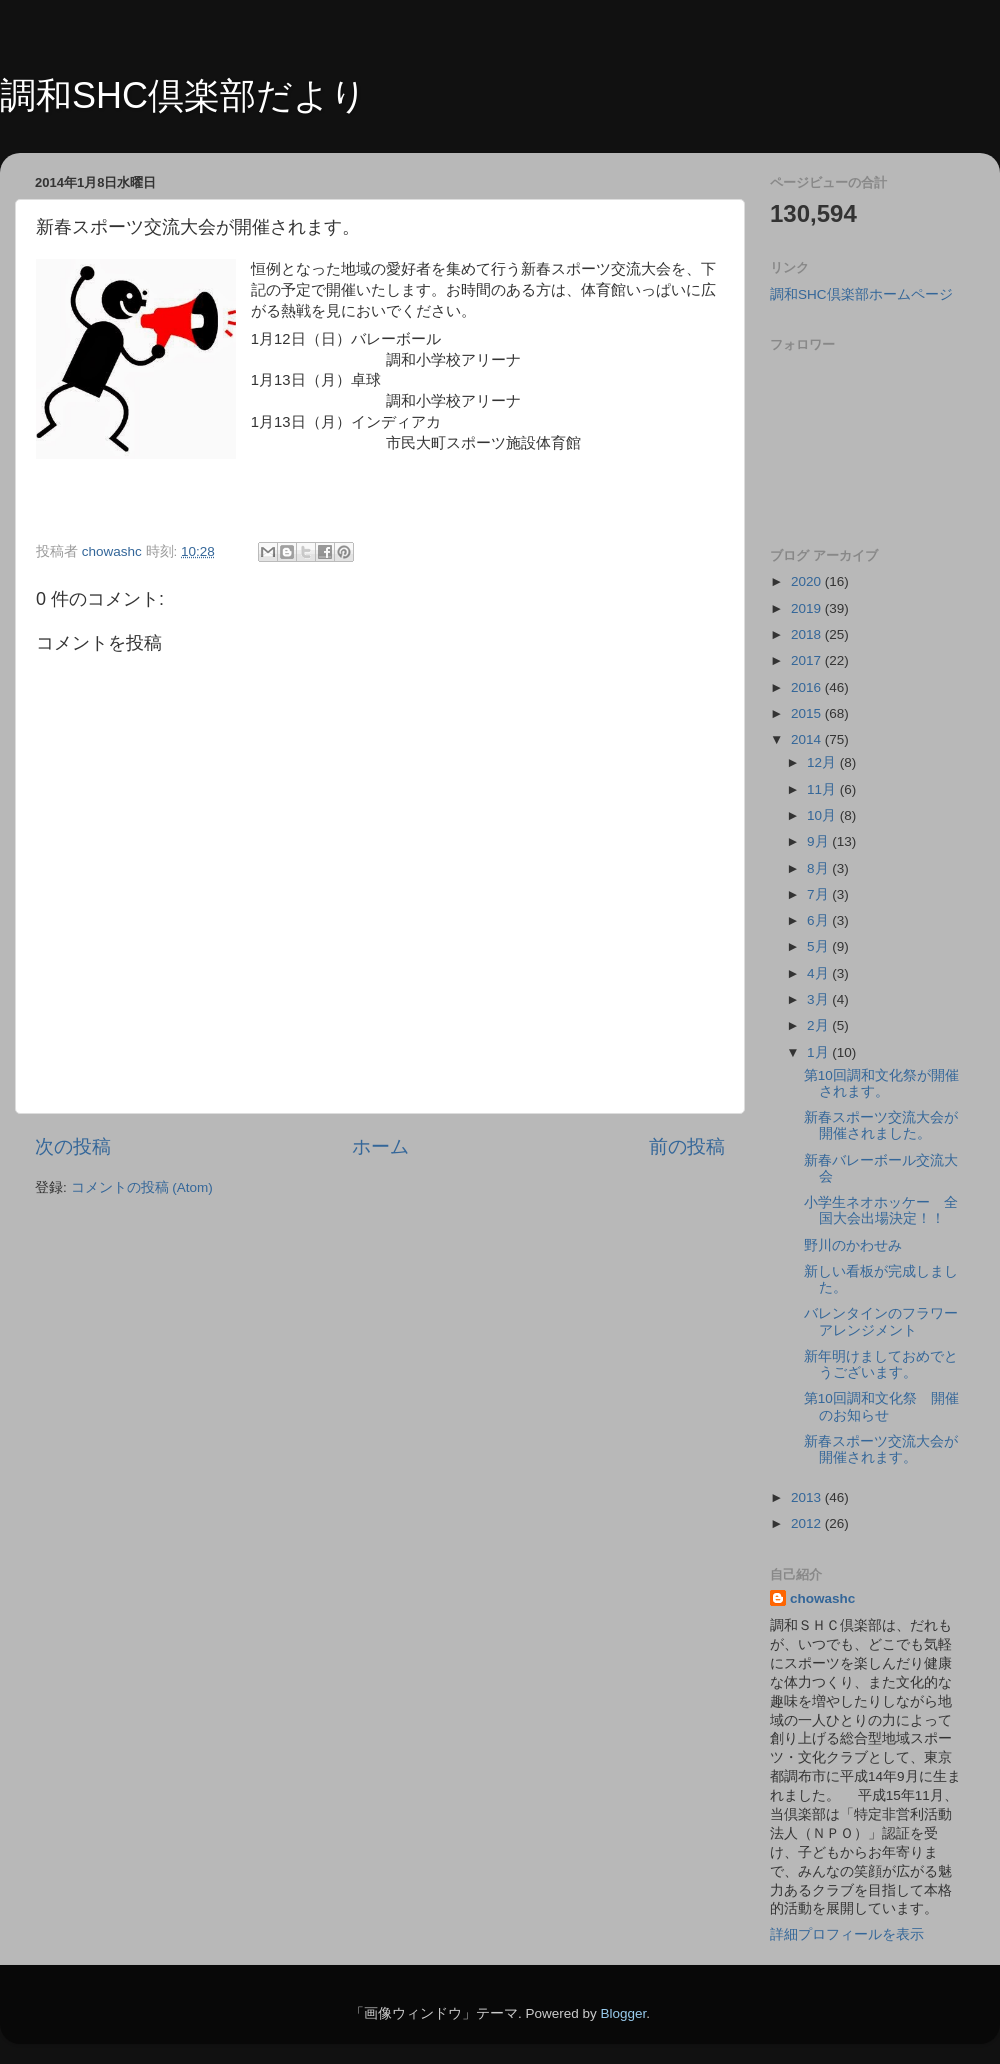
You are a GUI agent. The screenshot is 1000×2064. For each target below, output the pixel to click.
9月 (819, 841)
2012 (808, 1523)
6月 (819, 920)
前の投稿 (687, 1146)
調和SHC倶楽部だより (183, 95)
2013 (808, 1497)
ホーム (380, 1146)
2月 (819, 1025)
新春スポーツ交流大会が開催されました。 (881, 1125)
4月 (819, 973)
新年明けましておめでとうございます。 (881, 1364)
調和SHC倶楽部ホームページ (861, 294)
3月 (819, 999)
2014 (808, 739)
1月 (819, 1052)
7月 (819, 894)
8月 (819, 868)
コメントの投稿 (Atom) (142, 1187)
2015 (808, 713)
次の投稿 (73, 1146)
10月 (823, 815)
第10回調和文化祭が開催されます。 (881, 1083)
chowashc (822, 1598)
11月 (823, 789)
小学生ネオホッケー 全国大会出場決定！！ (881, 1210)
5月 (819, 946)
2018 (808, 634)
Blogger (623, 2013)
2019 (808, 608)
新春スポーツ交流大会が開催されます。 (881, 1449)
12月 (823, 762)
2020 (808, 581)
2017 (808, 660)
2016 (808, 687)
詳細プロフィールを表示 (847, 1934)
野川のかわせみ (853, 1245)
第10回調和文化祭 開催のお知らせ (881, 1406)
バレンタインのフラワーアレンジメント (881, 1321)
